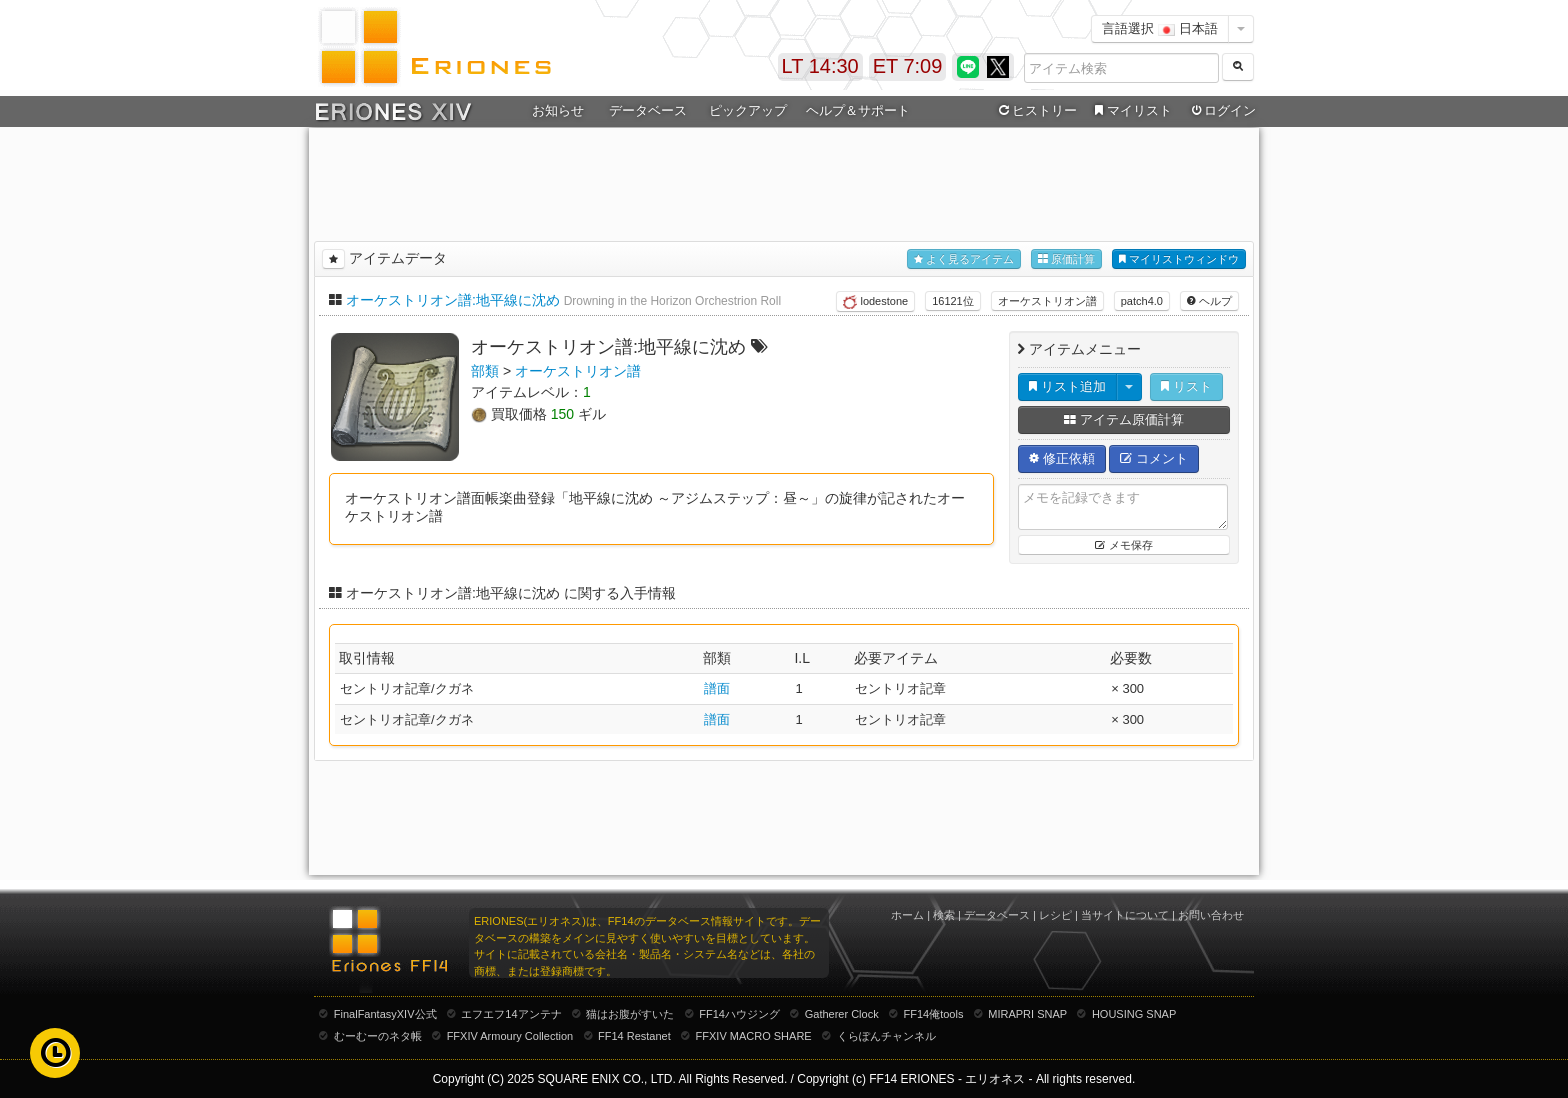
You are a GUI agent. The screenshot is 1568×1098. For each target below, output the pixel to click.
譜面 (717, 688)
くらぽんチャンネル (886, 1036)
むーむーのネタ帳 (378, 1036)
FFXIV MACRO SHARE (754, 1036)
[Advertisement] (784, 181)
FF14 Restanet (634, 1036)
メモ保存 (1123, 545)
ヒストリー (1035, 111)
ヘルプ (1209, 301)
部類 (485, 371)
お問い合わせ (1211, 915)
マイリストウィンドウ (1179, 259)
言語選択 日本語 (1160, 28)
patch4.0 (1142, 301)
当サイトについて (1125, 915)
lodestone (875, 302)
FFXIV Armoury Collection (510, 1036)
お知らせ (558, 110)
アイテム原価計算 (1124, 419)
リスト (1186, 386)
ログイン (1222, 111)
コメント (1154, 458)
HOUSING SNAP (1134, 1014)
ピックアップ (748, 110)
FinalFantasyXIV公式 (385, 1014)
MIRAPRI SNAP (1027, 1014)
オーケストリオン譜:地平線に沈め (453, 300)
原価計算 (1066, 259)
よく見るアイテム (964, 259)
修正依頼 (1062, 458)
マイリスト (1130, 111)
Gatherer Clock (842, 1014)
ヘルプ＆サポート (858, 110)
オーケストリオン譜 (1047, 301)
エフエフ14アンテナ (511, 1014)
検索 (944, 915)
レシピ (1055, 915)
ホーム (907, 915)
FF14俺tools (934, 1014)
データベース (648, 110)
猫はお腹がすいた (630, 1014)
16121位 (953, 301)
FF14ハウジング (739, 1014)
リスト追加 (1067, 386)
